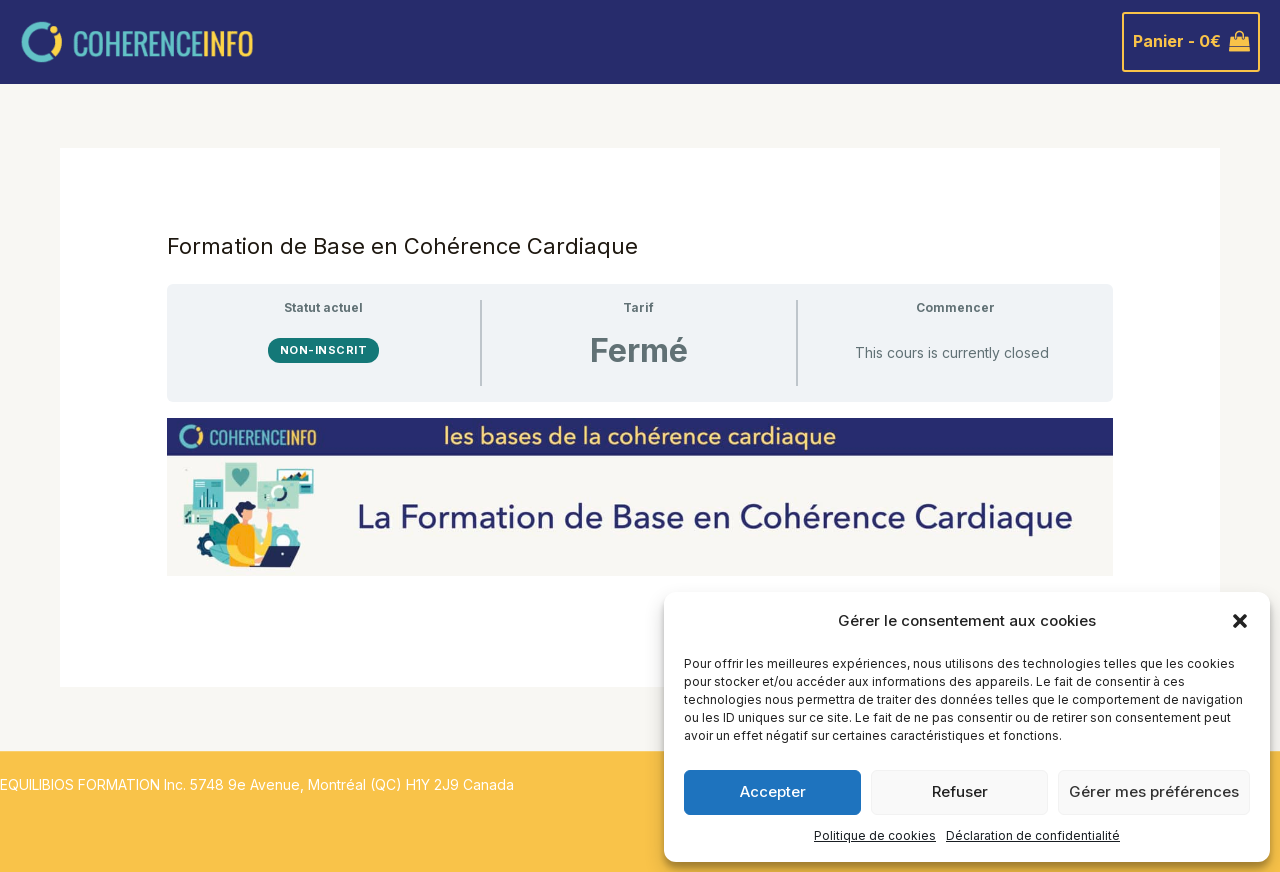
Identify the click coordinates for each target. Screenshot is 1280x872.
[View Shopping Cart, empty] (1191, 42)
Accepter (773, 791)
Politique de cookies (875, 835)
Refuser (960, 791)
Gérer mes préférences (1154, 791)
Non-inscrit (324, 350)
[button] (1240, 621)
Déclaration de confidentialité (1033, 835)
